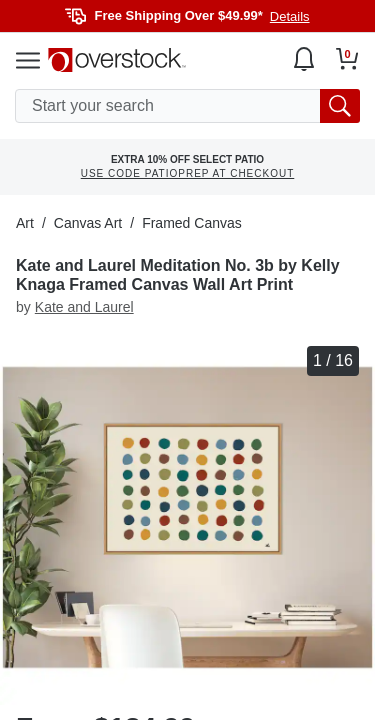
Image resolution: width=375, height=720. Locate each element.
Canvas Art (88, 223)
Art (25, 223)
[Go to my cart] (347, 59)
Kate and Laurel (84, 307)
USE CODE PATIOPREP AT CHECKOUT (188, 173)
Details (290, 16)
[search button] (340, 106)
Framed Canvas (192, 223)
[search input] (187, 106)
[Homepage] (117, 60)
